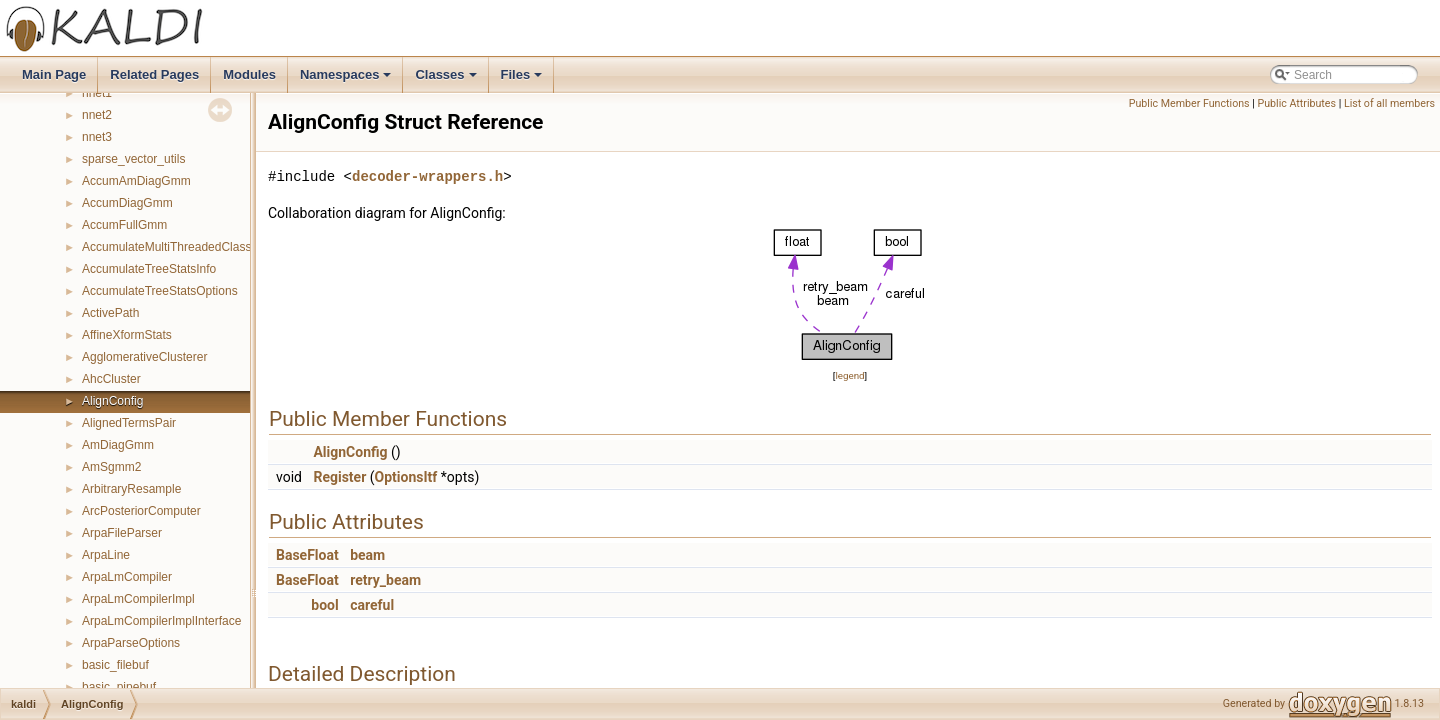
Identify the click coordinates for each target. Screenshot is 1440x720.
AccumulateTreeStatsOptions (160, 291)
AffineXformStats (127, 335)
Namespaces (347, 80)
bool (324, 605)
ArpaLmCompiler (127, 577)
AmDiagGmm (118, 445)
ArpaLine (106, 555)
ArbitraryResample (131, 489)
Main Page (54, 74)
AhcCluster (111, 379)
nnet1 (97, 93)
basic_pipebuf (119, 687)
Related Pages (154, 74)
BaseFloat (307, 555)
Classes (447, 80)
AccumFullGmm (124, 225)
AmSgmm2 (111, 467)
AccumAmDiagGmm (136, 181)
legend (849, 375)
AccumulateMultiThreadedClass (166, 247)
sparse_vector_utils (133, 159)
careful (372, 605)
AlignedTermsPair (129, 423)
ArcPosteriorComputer (141, 511)
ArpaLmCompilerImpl (138, 599)
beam (367, 555)
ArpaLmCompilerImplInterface (161, 621)
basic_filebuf (115, 665)
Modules (249, 74)
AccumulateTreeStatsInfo (149, 269)
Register (339, 477)
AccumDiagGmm (127, 203)
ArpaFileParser (122, 533)
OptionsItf (406, 477)
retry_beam (385, 580)
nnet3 (97, 137)
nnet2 (97, 115)
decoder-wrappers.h (427, 176)
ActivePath (110, 313)
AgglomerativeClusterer (144, 357)
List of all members (1389, 103)
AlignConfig (112, 401)
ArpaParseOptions (131, 643)
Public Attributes (1296, 103)
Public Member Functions (1189, 103)
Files (523, 80)
